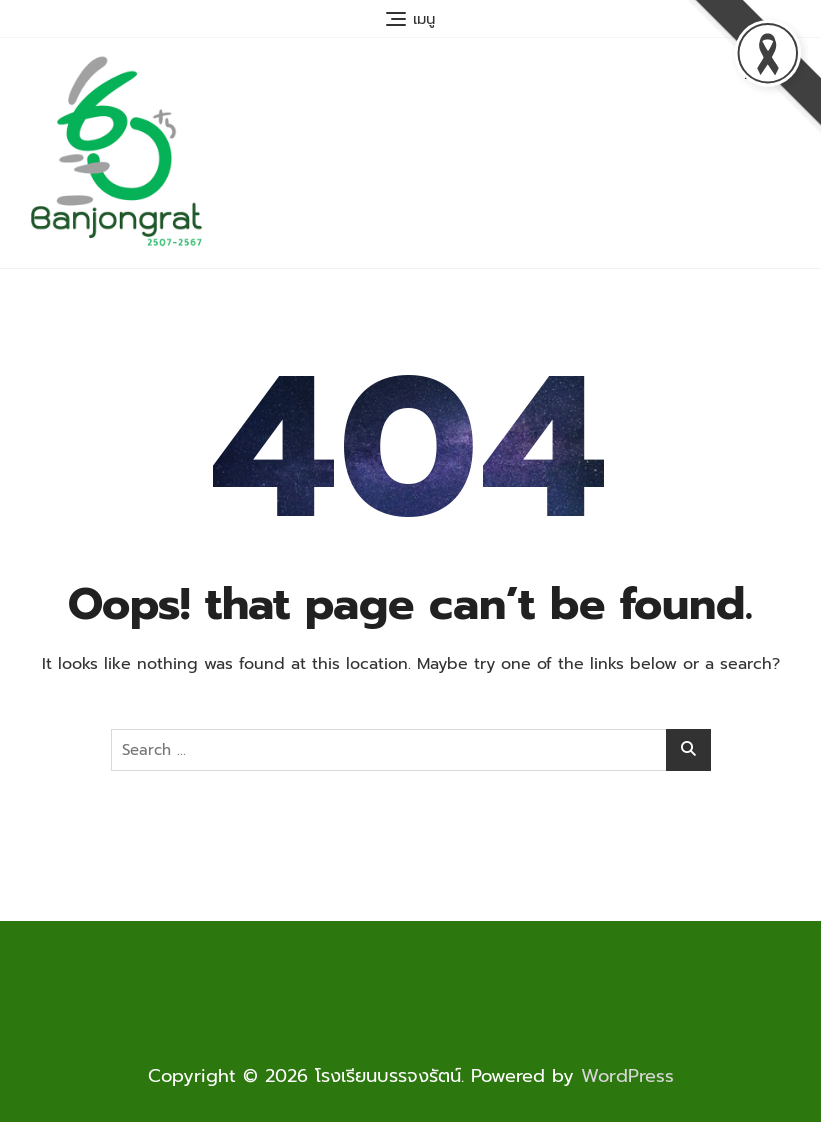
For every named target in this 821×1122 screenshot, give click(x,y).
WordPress (627, 1076)
